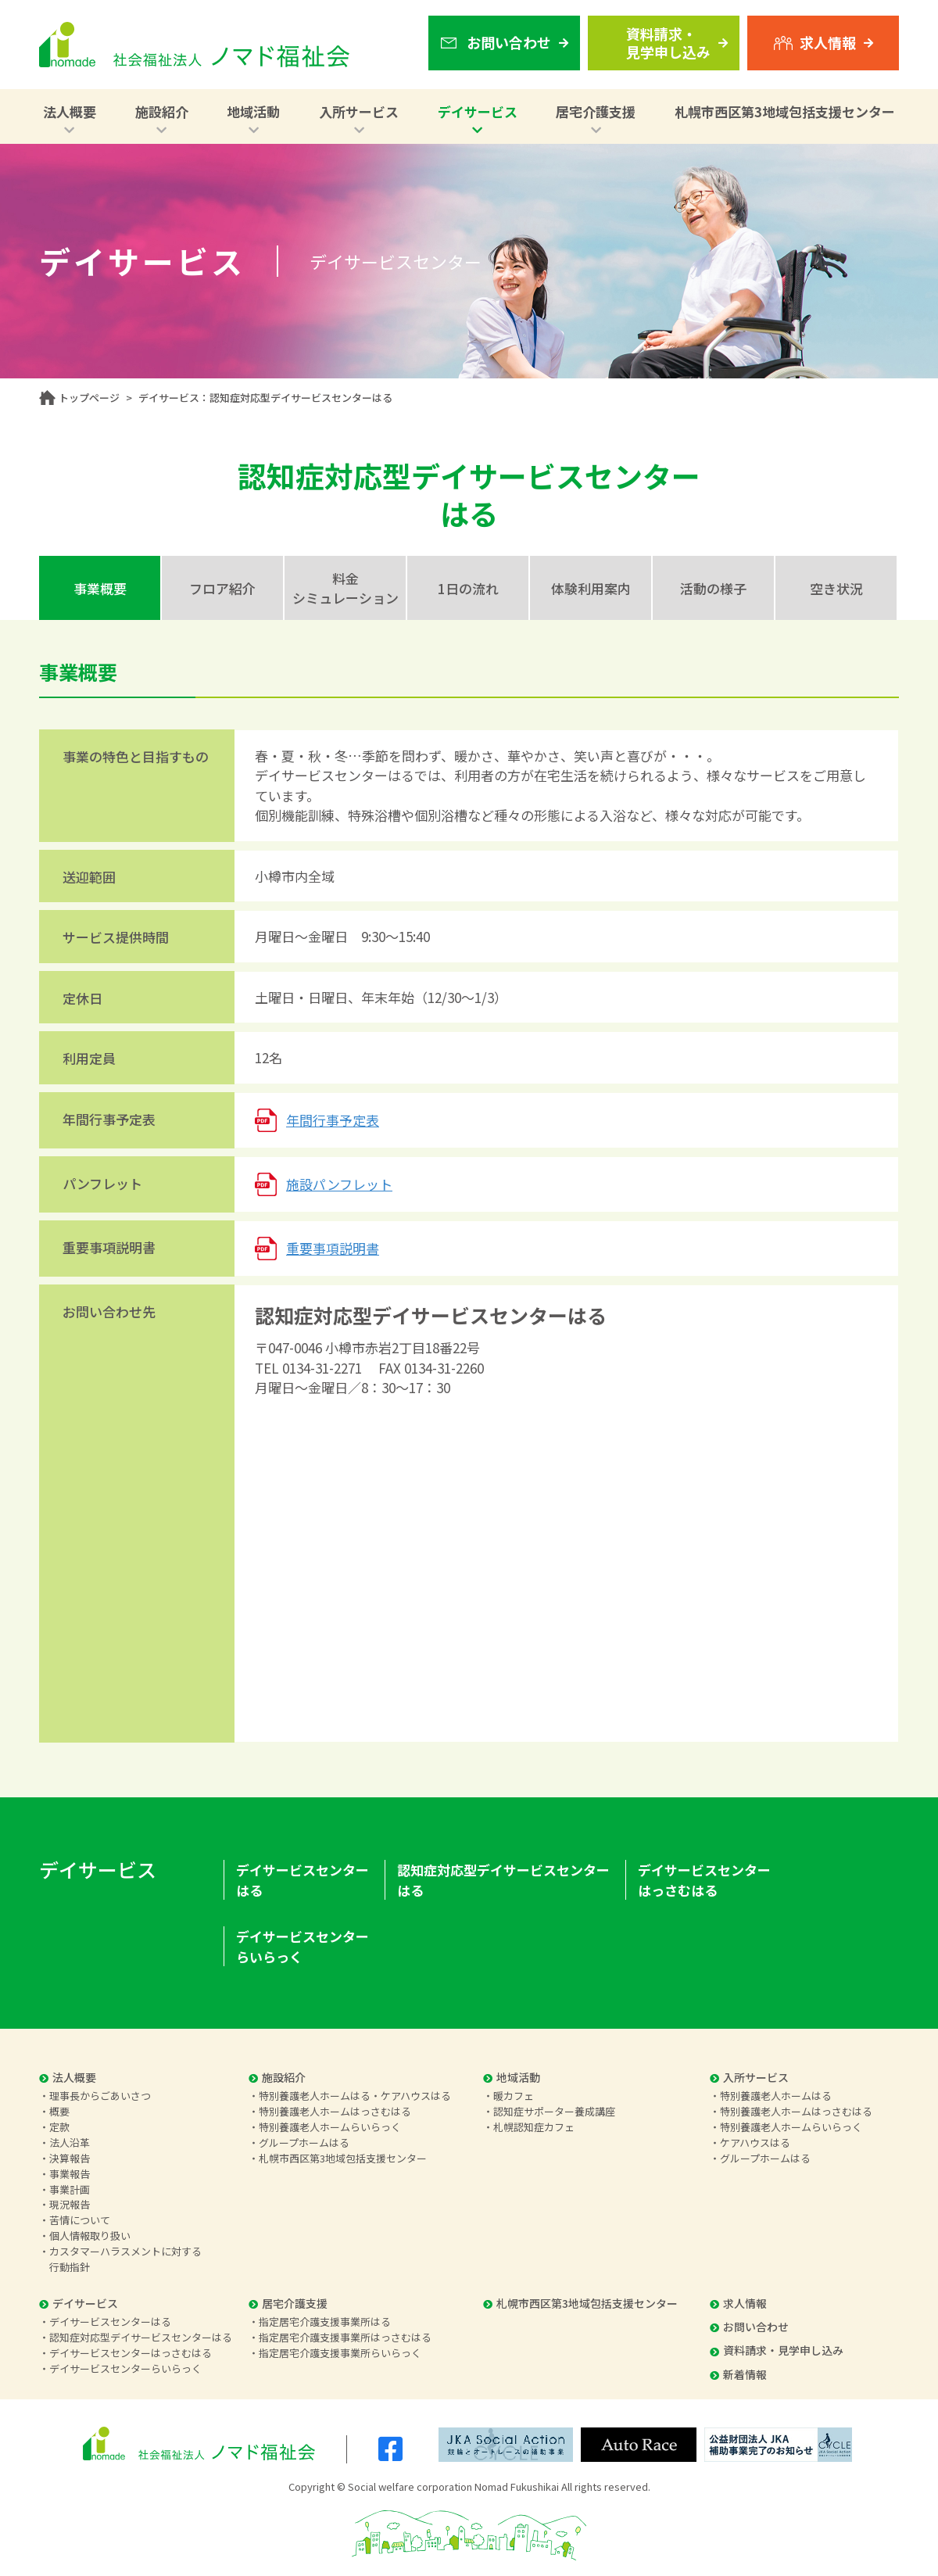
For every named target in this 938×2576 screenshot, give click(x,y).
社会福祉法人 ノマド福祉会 (194, 44)
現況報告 (69, 2204)
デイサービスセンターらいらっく (302, 1946)
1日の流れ (468, 588)
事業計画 (69, 2189)
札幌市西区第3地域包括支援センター (785, 111)
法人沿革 (69, 2142)
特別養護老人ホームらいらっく (330, 2126)
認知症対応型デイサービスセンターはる (503, 1880)
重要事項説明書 (332, 1248)
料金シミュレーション (345, 587)
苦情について (79, 2219)
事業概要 (100, 588)
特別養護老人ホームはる (776, 2095)
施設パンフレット (339, 1184)
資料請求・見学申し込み (776, 2350)
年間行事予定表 (332, 1120)
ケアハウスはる (755, 2142)
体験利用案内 (591, 588)
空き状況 (836, 588)
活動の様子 (713, 588)
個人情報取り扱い (90, 2235)
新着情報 (738, 2374)
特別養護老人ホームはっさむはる (335, 2111)
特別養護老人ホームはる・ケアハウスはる (355, 2095)
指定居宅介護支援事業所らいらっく (340, 2352)
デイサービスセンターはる (302, 1880)
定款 (59, 2126)
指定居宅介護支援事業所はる (325, 2321)
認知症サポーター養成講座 (554, 2111)
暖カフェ (513, 2095)
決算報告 (69, 2158)
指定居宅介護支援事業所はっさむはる (345, 2337)
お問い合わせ (749, 2326)
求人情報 (738, 2303)
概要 (59, 2111)
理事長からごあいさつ (100, 2095)
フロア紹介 (222, 588)
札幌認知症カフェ (534, 2126)
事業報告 (69, 2173)
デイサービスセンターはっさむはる (704, 1880)
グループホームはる (304, 2142)
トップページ (89, 397)
